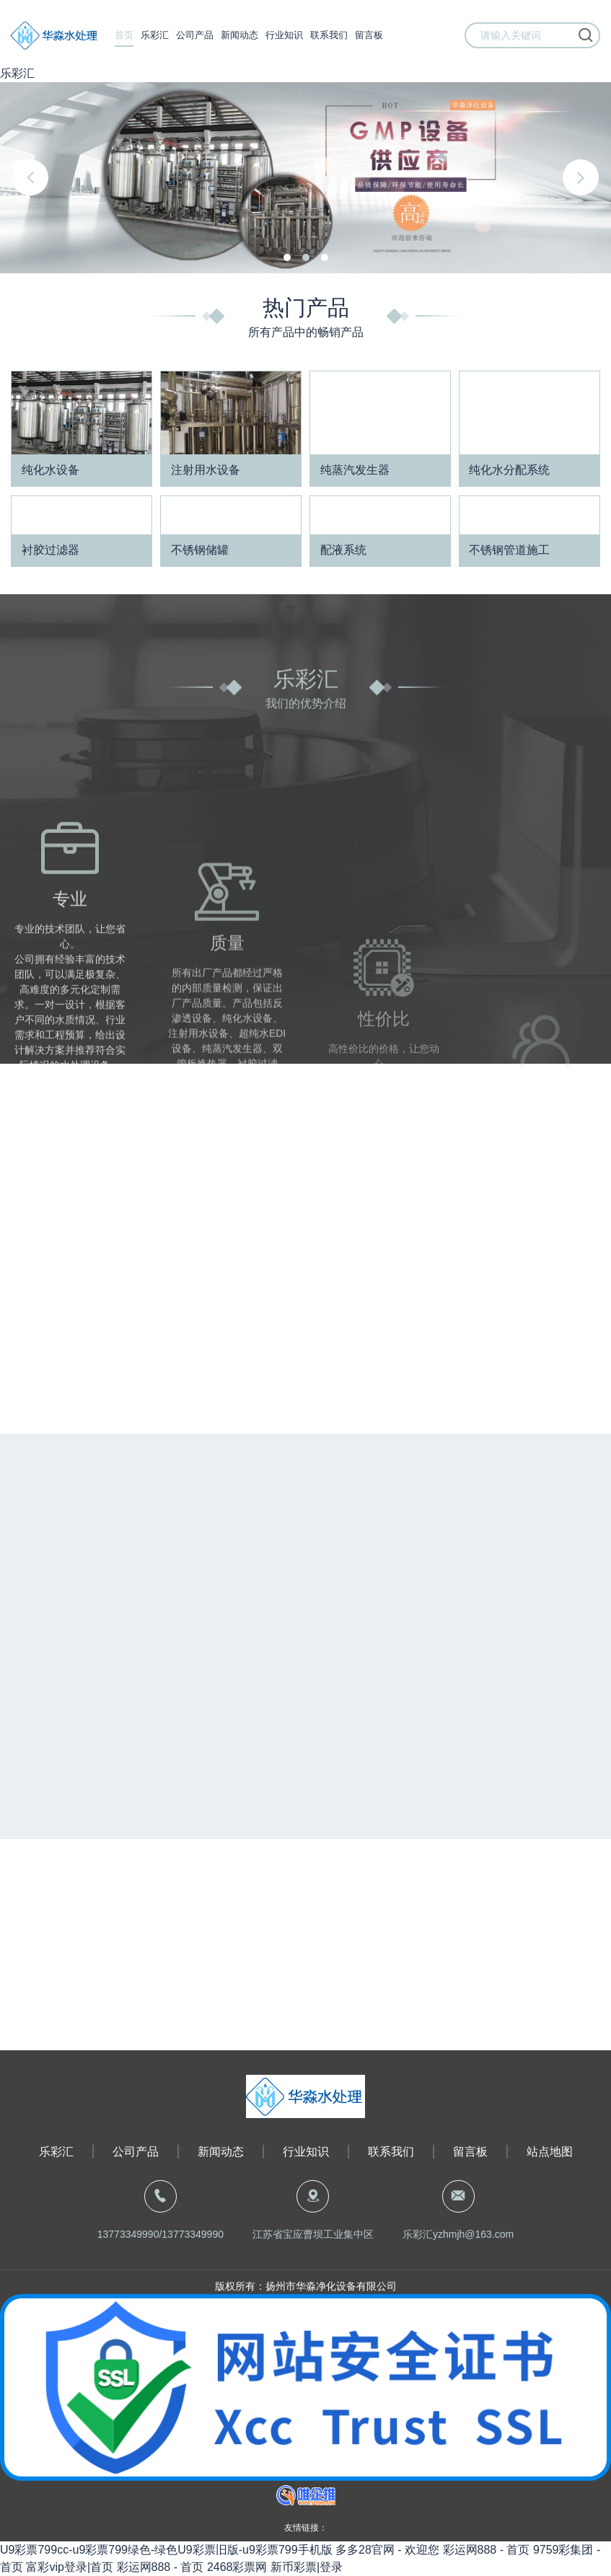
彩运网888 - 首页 (486, 2550)
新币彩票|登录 (307, 2567)
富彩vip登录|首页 (69, 2567)
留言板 (369, 35)
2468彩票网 (237, 2567)
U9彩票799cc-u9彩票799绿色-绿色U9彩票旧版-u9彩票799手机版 (166, 2550)
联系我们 (329, 35)
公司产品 (195, 35)
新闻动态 (239, 35)
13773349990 (128, 2234)
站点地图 (550, 2151)
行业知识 (284, 35)
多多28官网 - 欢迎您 (387, 2550)
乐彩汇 (17, 73)
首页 (124, 35)
